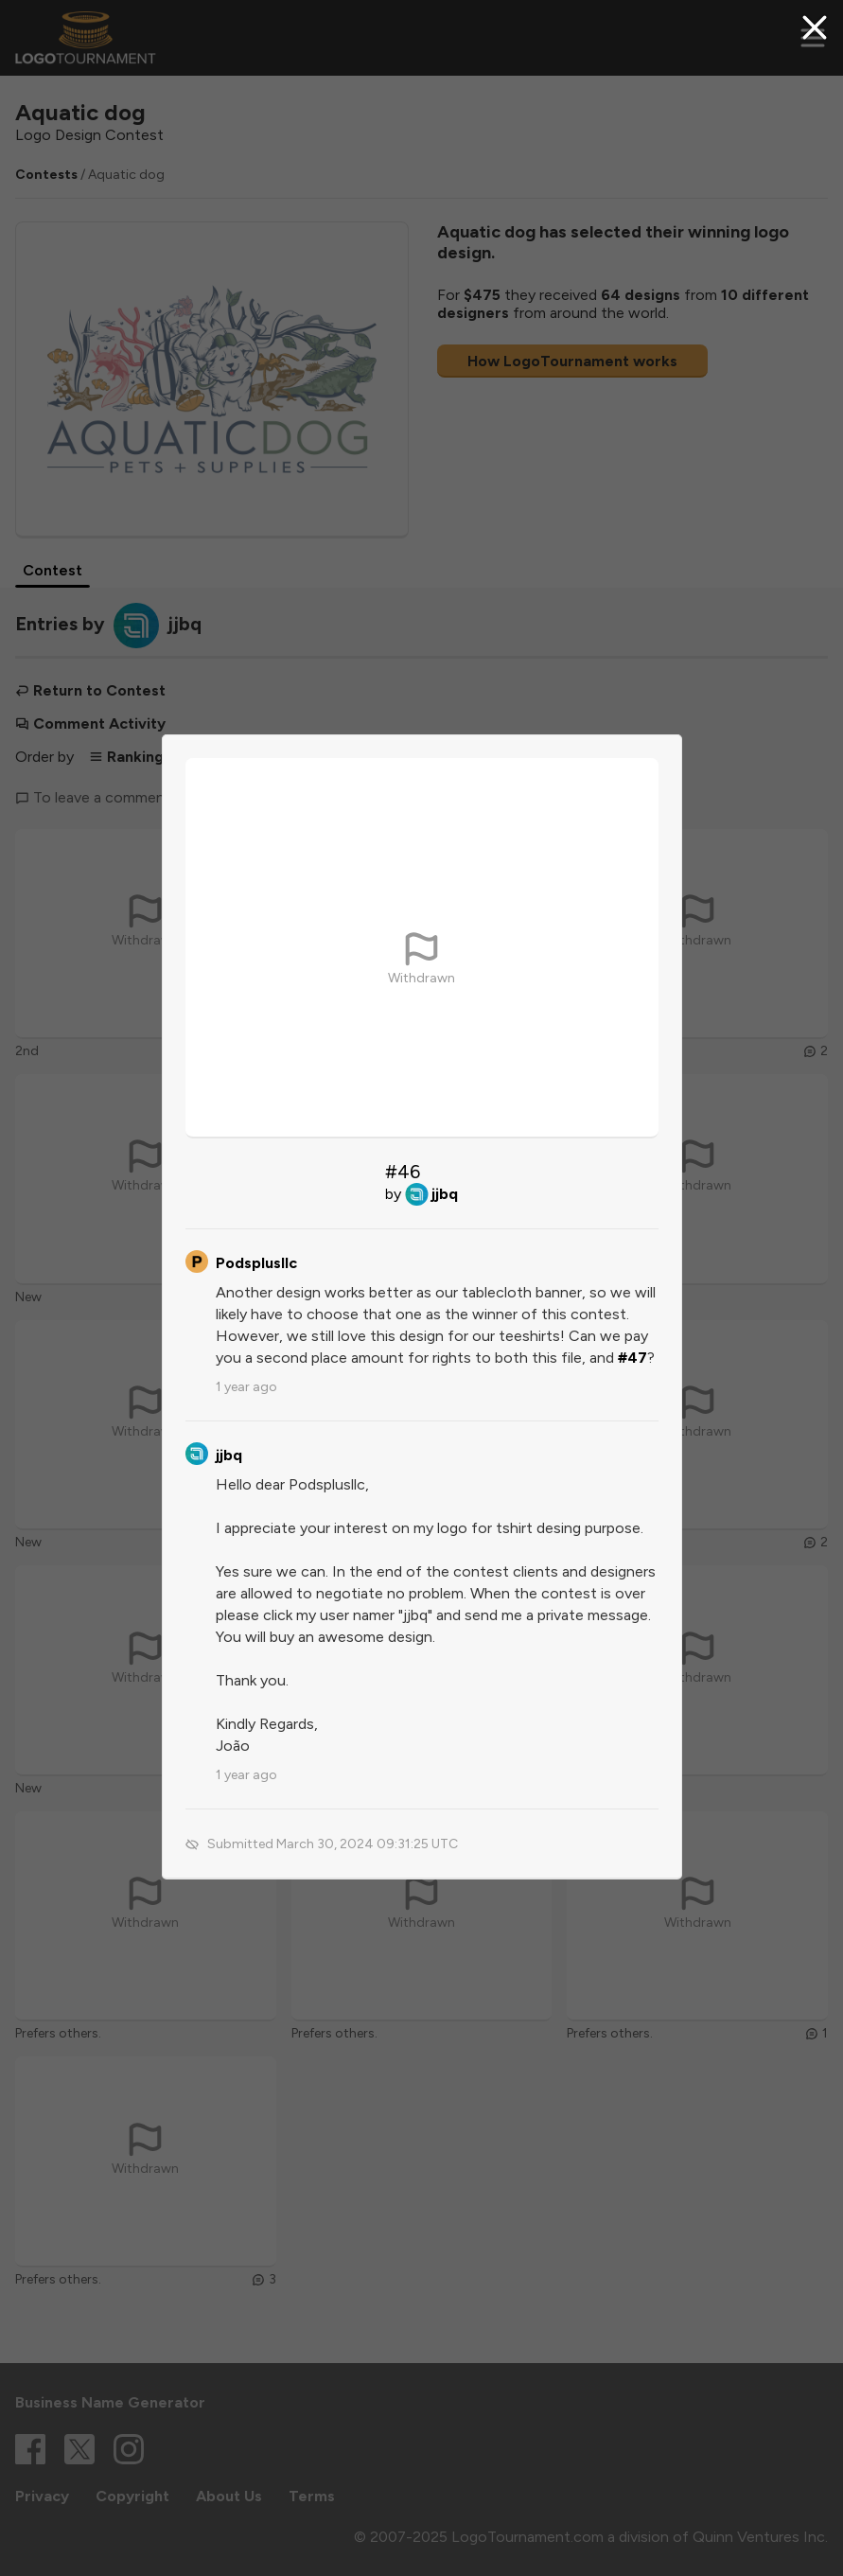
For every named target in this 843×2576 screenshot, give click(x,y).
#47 (632, 1358)
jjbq (444, 1194)
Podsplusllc (256, 1263)
